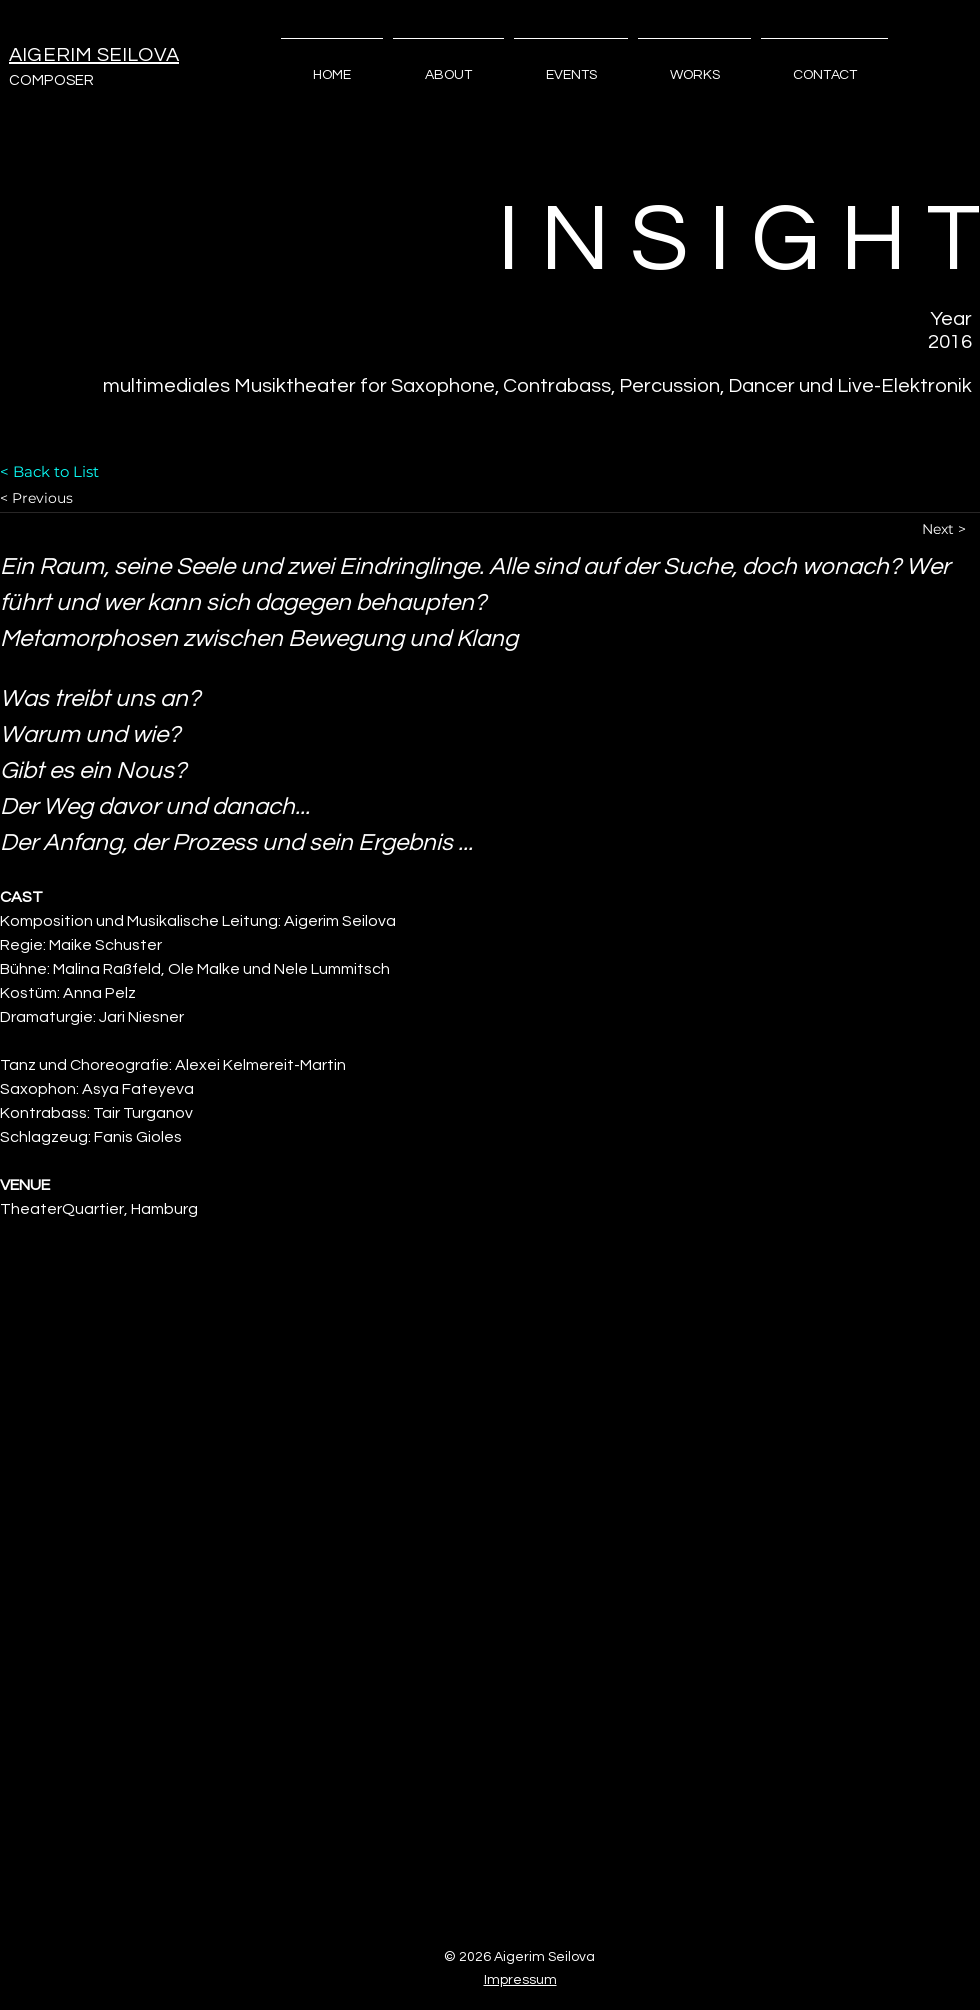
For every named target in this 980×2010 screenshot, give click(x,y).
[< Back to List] (71, 471)
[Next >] (950, 529)
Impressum (520, 1980)
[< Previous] (71, 498)
